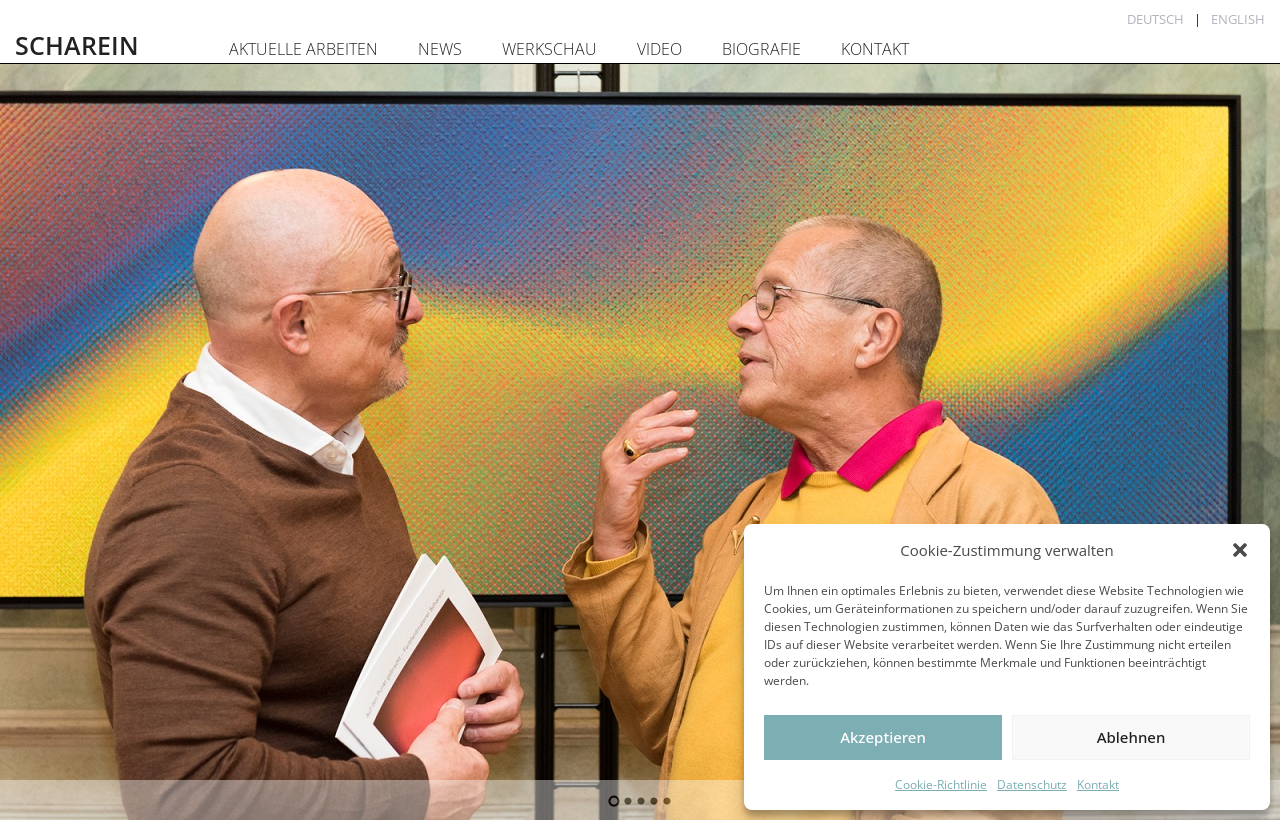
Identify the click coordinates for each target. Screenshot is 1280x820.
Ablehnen (1131, 737)
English (1238, 19)
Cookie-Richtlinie (941, 784)
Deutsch (1155, 19)
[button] (1240, 550)
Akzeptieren (883, 737)
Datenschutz (1032, 784)
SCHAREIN (77, 45)
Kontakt (1098, 784)
